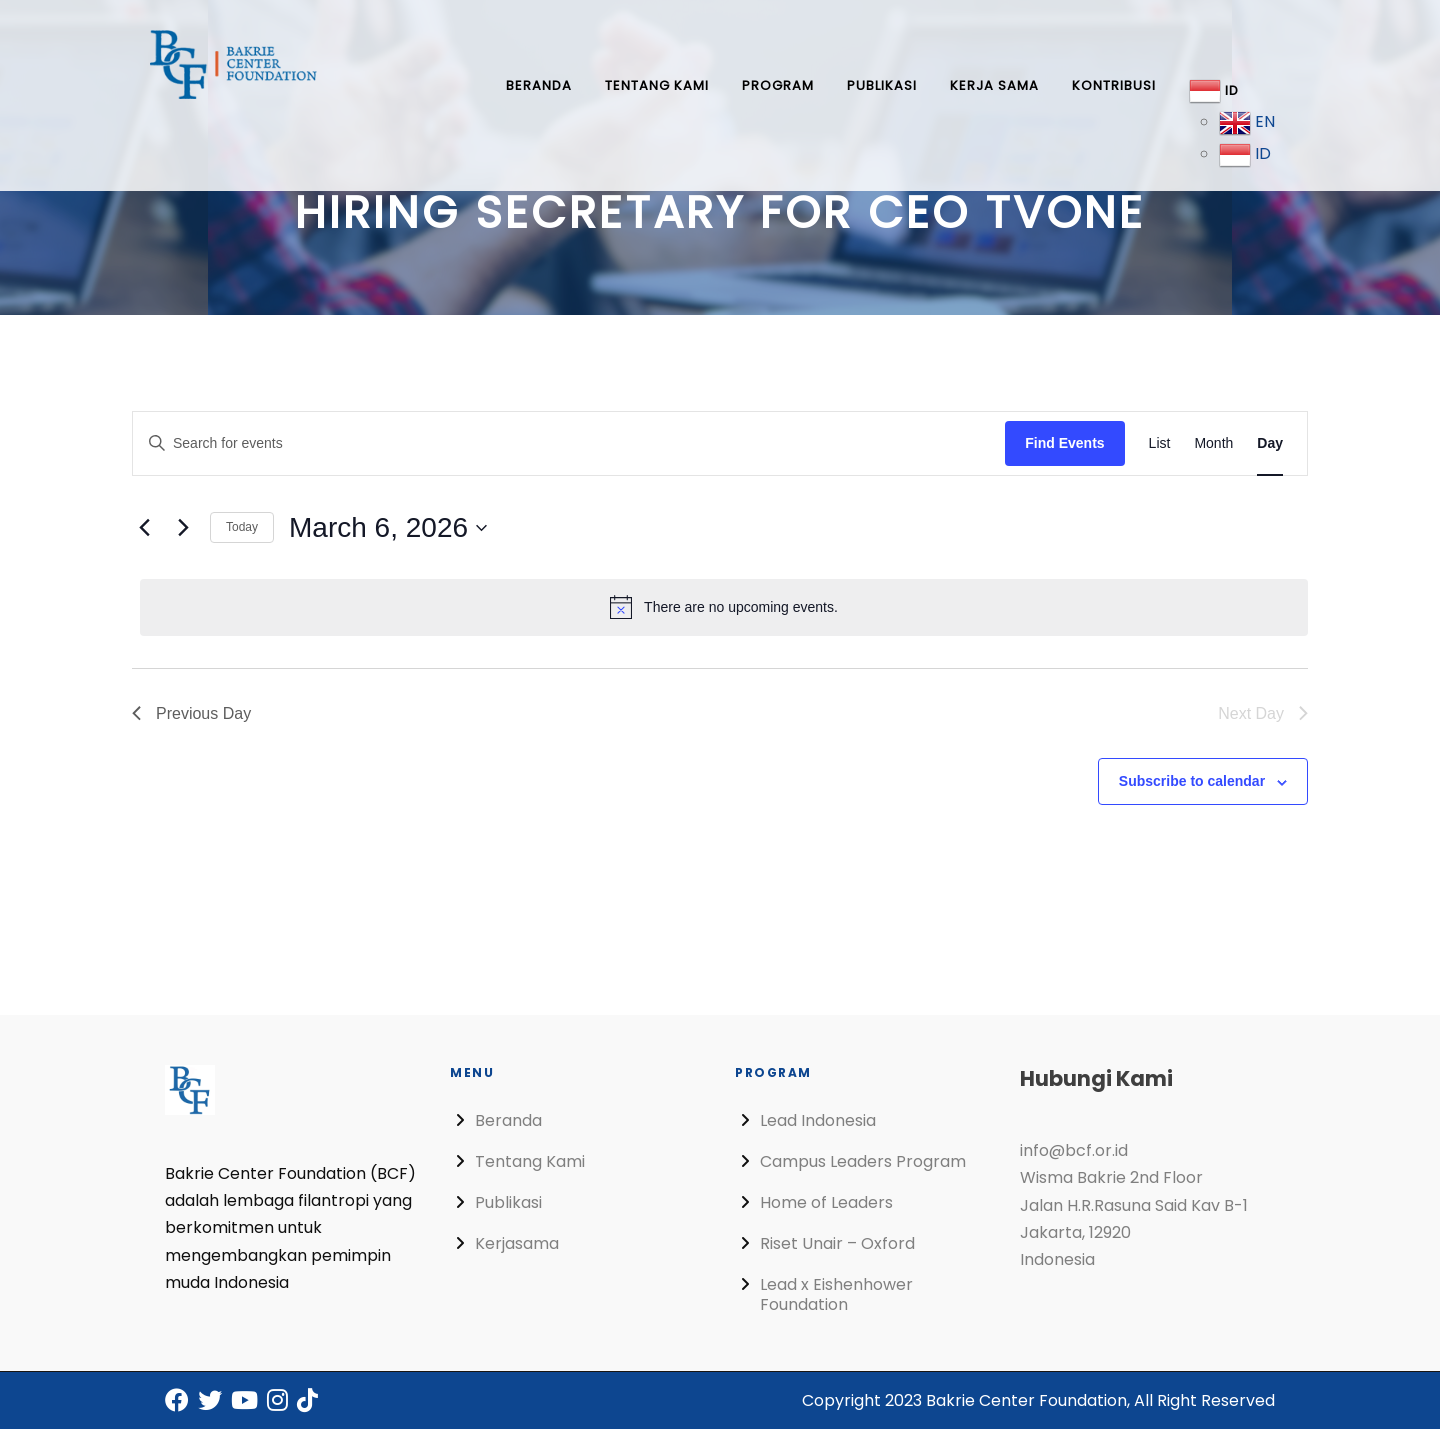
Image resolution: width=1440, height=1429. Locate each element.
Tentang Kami (657, 85)
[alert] (724, 607)
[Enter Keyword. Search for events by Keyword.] (569, 443)
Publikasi (882, 85)
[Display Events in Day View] (1270, 443)
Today (242, 527)
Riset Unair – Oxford (837, 1243)
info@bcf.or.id (1074, 1150)
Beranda (539, 85)
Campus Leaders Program (863, 1161)
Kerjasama (517, 1243)
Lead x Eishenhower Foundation (836, 1294)
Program (778, 85)
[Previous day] (144, 528)
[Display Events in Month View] (1213, 443)
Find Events (1064, 443)
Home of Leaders (826, 1202)
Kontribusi (1114, 85)
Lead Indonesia (818, 1120)
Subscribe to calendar (1192, 781)
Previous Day (191, 713)
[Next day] (183, 528)
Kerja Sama (994, 85)
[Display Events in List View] (1160, 443)
